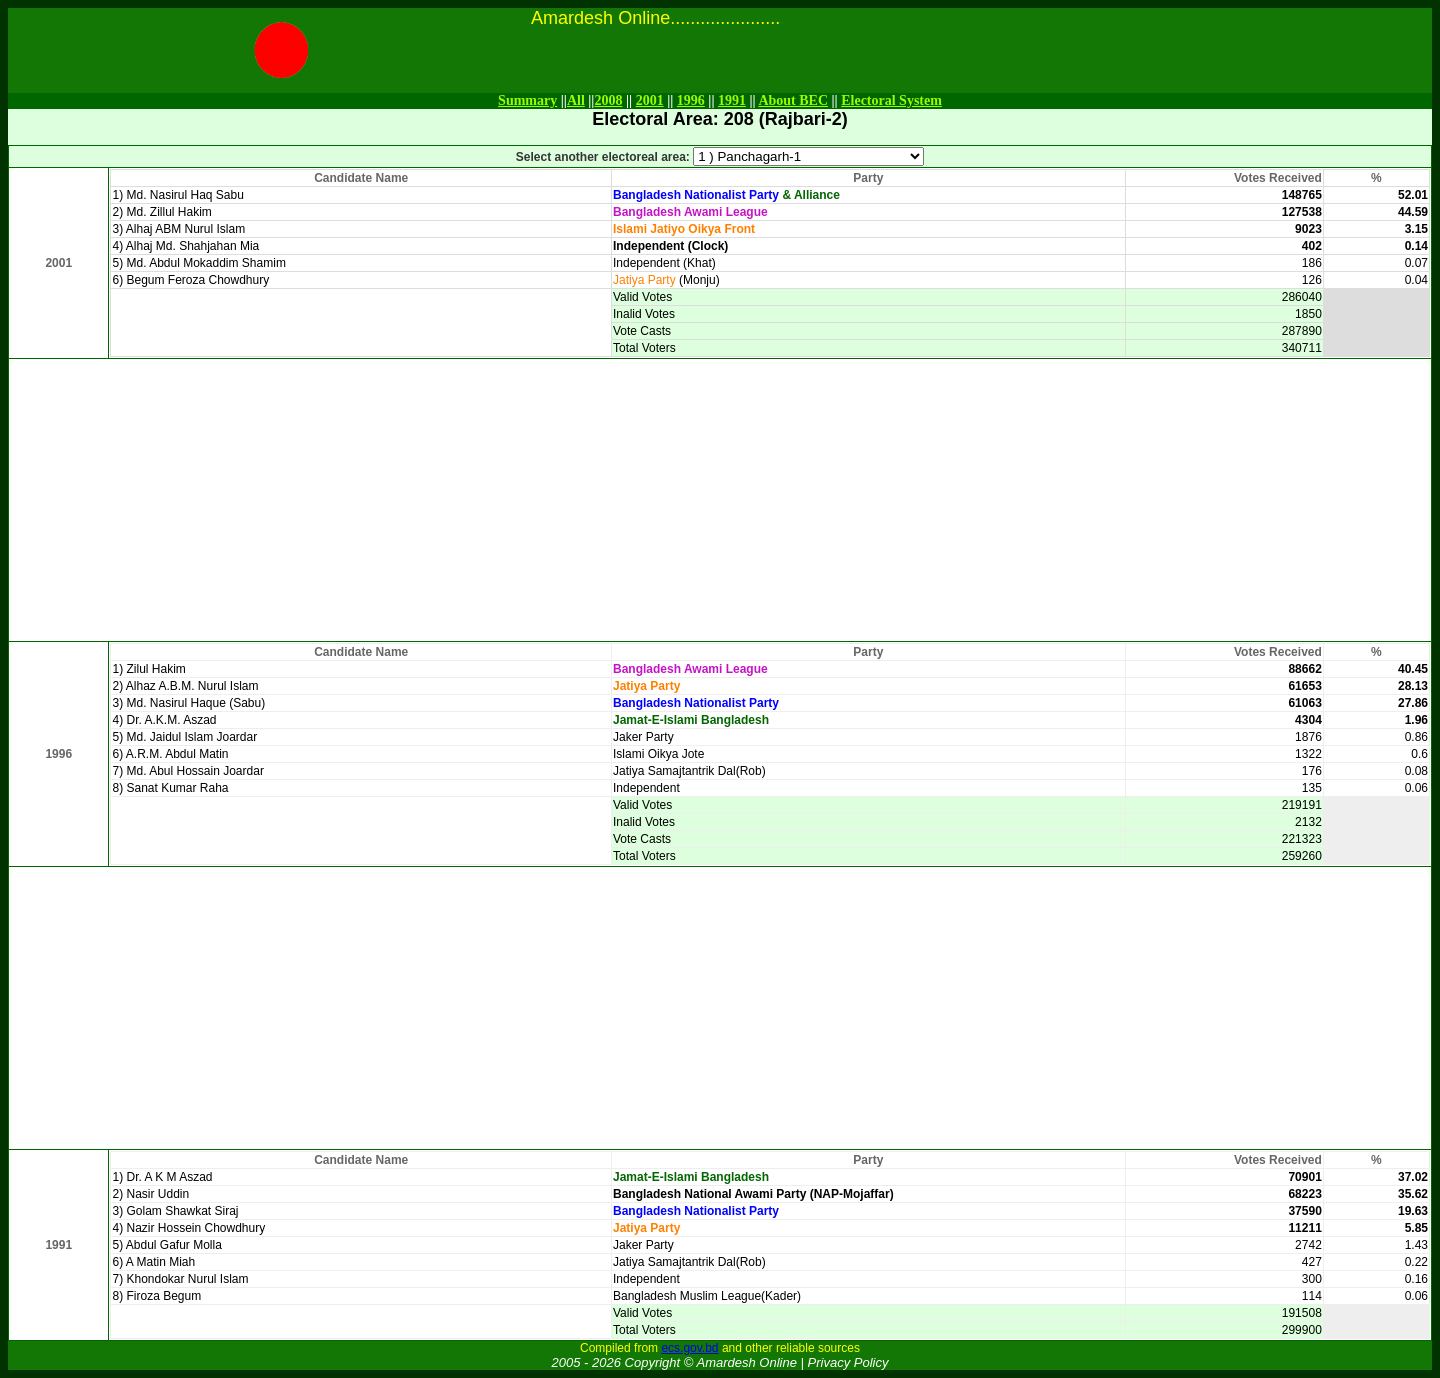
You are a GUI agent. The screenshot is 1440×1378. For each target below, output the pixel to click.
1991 (732, 100)
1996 (691, 100)
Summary (527, 100)
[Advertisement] (720, 500)
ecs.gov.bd (689, 1348)
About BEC (793, 100)
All (576, 100)
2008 (608, 100)
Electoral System (891, 100)
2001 (650, 100)
